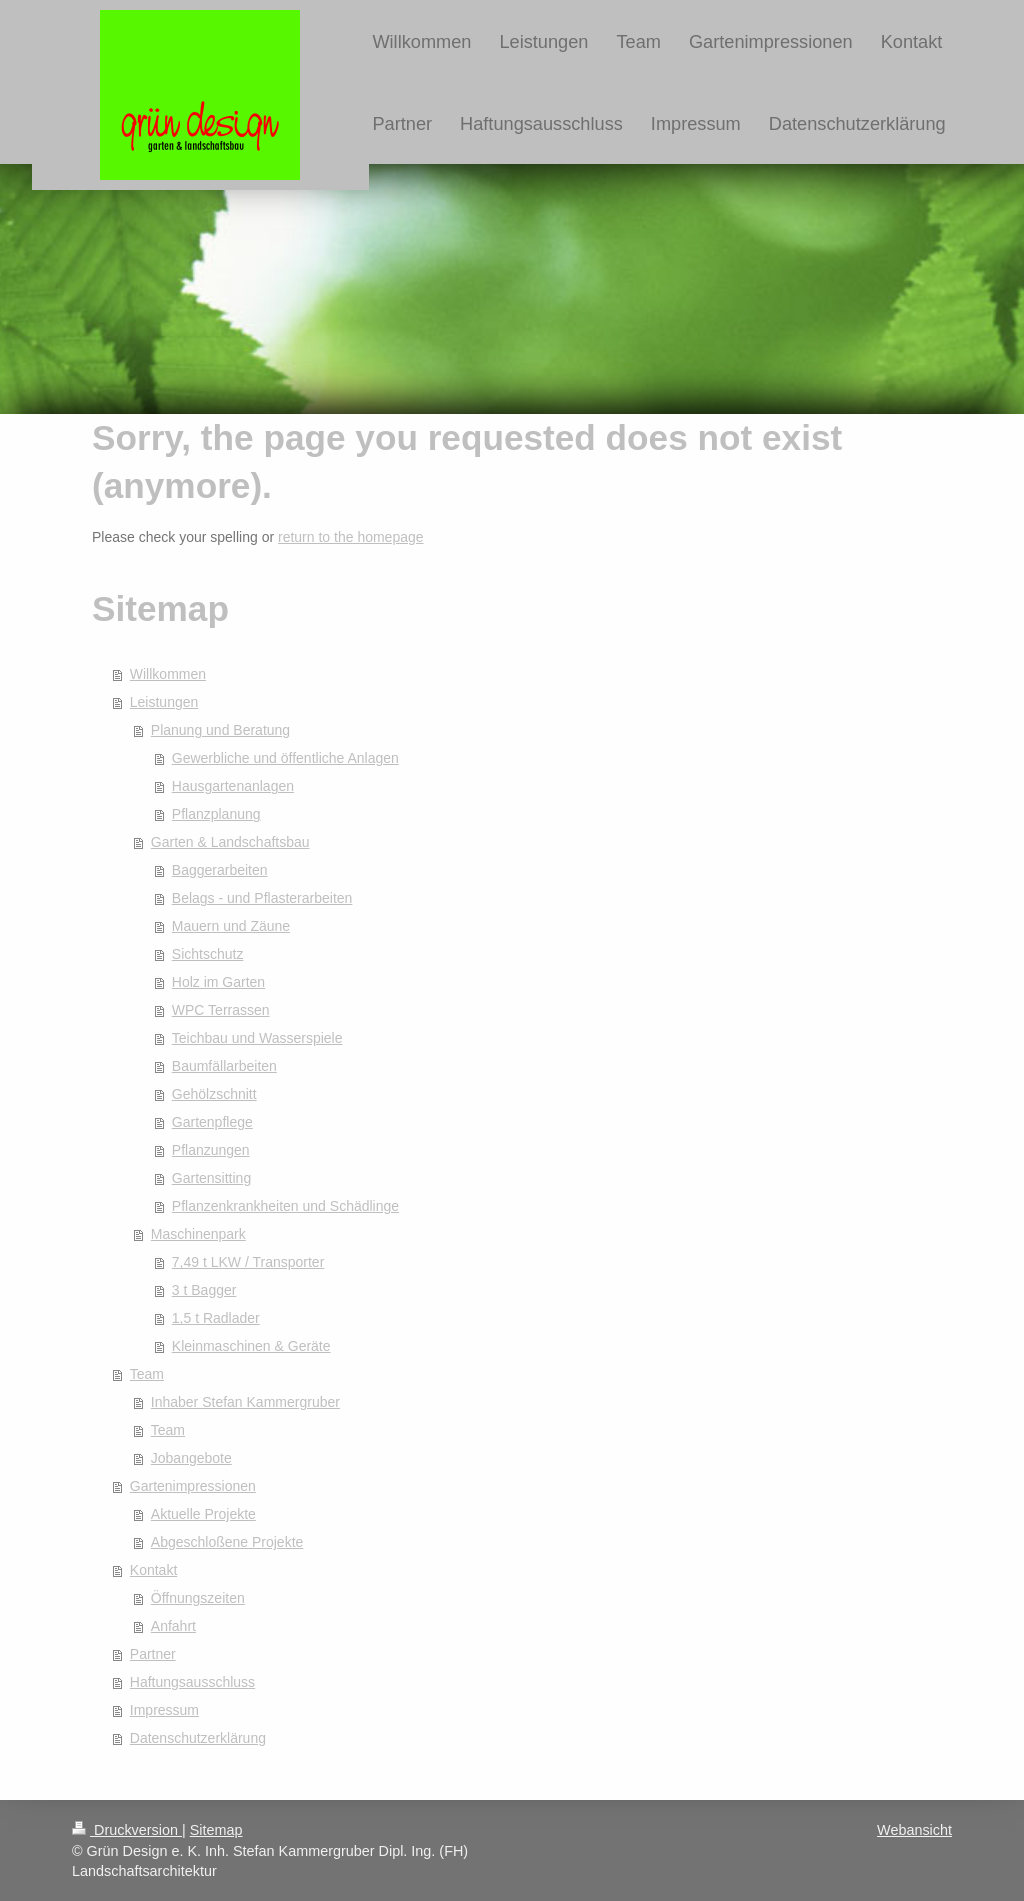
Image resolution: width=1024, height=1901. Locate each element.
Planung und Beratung (220, 730)
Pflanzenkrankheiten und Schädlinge (285, 1206)
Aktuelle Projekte (203, 1514)
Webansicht (914, 1830)
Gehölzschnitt (214, 1094)
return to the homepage (351, 537)
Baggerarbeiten (220, 870)
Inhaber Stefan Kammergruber (245, 1402)
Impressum (164, 1710)
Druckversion (127, 1830)
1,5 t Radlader (216, 1318)
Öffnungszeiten (198, 1598)
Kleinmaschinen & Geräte (251, 1346)
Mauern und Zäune (231, 926)
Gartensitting (211, 1178)
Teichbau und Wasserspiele (257, 1038)
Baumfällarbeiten (224, 1066)
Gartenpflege (212, 1122)
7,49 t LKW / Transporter (248, 1262)
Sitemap (216, 1830)
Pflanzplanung (216, 814)
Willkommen (168, 674)
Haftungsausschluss (192, 1682)
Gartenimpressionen (193, 1486)
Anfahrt (173, 1626)
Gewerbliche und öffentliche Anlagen (285, 758)
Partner (153, 1654)
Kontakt (153, 1570)
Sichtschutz (208, 954)
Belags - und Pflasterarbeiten (262, 898)
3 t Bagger (204, 1290)
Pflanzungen (211, 1150)
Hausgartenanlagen (233, 786)
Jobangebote (191, 1458)
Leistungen (164, 702)
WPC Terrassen (221, 1010)
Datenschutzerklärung (198, 1738)
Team (147, 1374)
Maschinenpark (198, 1234)
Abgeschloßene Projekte (227, 1542)
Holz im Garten (218, 982)
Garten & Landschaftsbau (230, 842)
